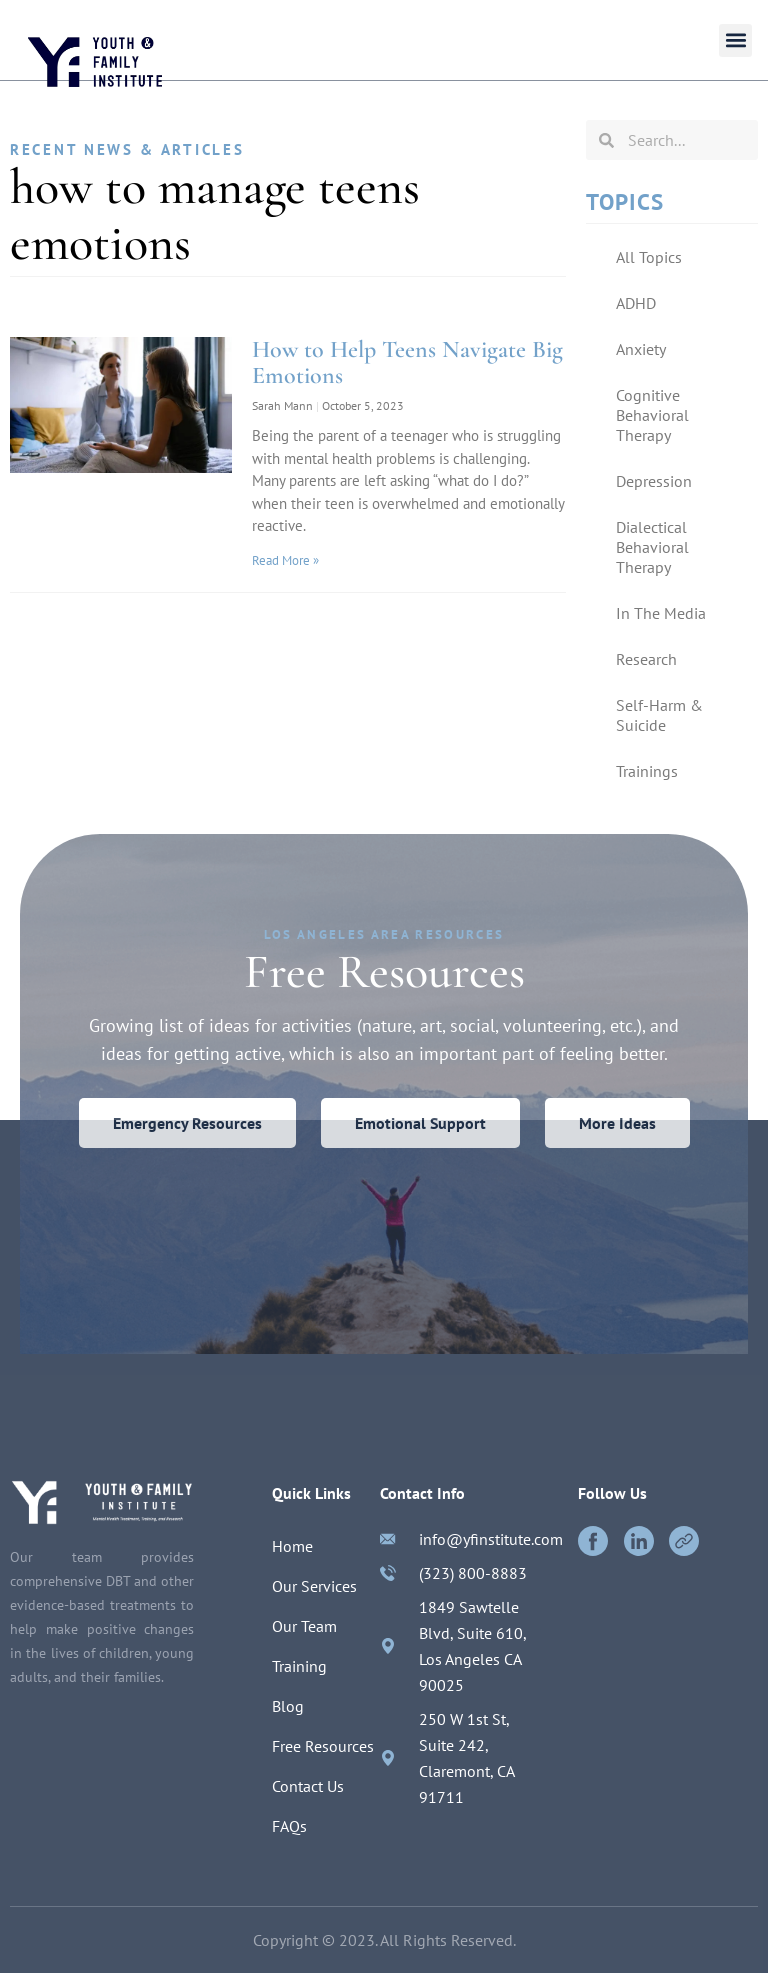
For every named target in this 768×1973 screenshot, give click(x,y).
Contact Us (308, 1786)
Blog (288, 1706)
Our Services (314, 1586)
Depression (654, 481)
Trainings (647, 771)
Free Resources (323, 1746)
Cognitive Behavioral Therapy (652, 415)
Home (292, 1546)
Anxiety (641, 349)
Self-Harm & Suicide (659, 715)
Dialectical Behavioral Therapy (652, 547)
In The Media (661, 613)
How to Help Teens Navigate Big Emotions (407, 362)
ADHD (636, 303)
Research (646, 659)
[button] (735, 40)
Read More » (285, 560)
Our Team (304, 1626)
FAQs (289, 1826)
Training (299, 1666)
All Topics (649, 257)
